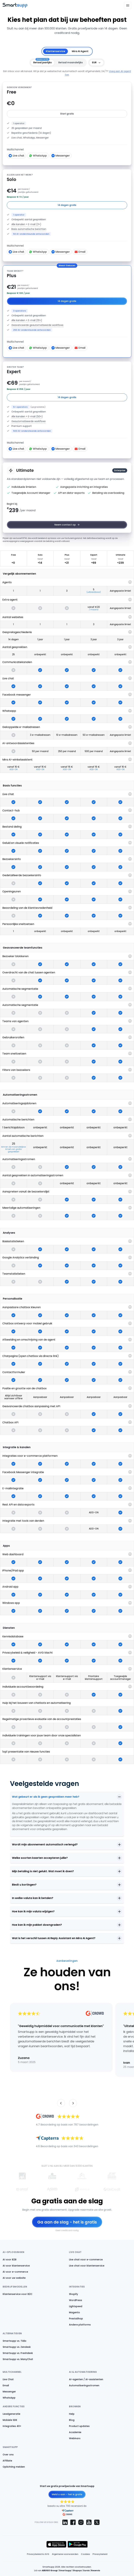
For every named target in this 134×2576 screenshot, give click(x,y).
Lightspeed (75, 2306)
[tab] (55, 51)
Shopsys (77, 2570)
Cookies (85, 2554)
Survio (86, 2570)
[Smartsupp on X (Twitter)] (97, 2522)
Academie (75, 2432)
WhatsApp (9, 2397)
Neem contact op (67, 524)
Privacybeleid (100, 2554)
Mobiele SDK (10, 2420)
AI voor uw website (14, 2278)
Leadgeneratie (11, 2414)
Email (6, 2385)
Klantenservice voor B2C (17, 2294)
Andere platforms (80, 2324)
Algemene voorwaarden (65, 2554)
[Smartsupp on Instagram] (81, 2522)
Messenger (9, 2391)
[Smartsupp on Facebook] (73, 2522)
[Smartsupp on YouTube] (89, 2522)
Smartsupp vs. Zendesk (17, 2347)
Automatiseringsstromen (84, 2385)
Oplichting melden (14, 2466)
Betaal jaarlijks (42, 62)
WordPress (75, 2300)
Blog (71, 2420)
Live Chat (8, 2379)
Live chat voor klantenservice (86, 2265)
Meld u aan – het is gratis (67, 2494)
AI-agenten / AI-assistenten (86, 2379)
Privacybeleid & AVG (38, 2554)
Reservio (95, 2570)
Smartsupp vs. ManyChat (18, 2359)
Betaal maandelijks (70, 62)
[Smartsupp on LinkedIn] (65, 2522)
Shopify (73, 2294)
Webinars (74, 2438)
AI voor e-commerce (15, 2271)
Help (71, 2414)
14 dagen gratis (67, 205)
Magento (74, 2312)
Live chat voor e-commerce (86, 2259)
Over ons (8, 2454)
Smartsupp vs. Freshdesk (18, 2353)
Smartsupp (65, 2570)
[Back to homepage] (15, 7)
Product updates (79, 2426)
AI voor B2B (9, 2259)
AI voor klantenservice (16, 2265)
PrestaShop (76, 2318)
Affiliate (7, 2460)
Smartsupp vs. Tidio (14, 2340)
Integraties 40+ (12, 2426)
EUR (94, 62)
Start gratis (67, 113)
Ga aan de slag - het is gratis (67, 2222)
